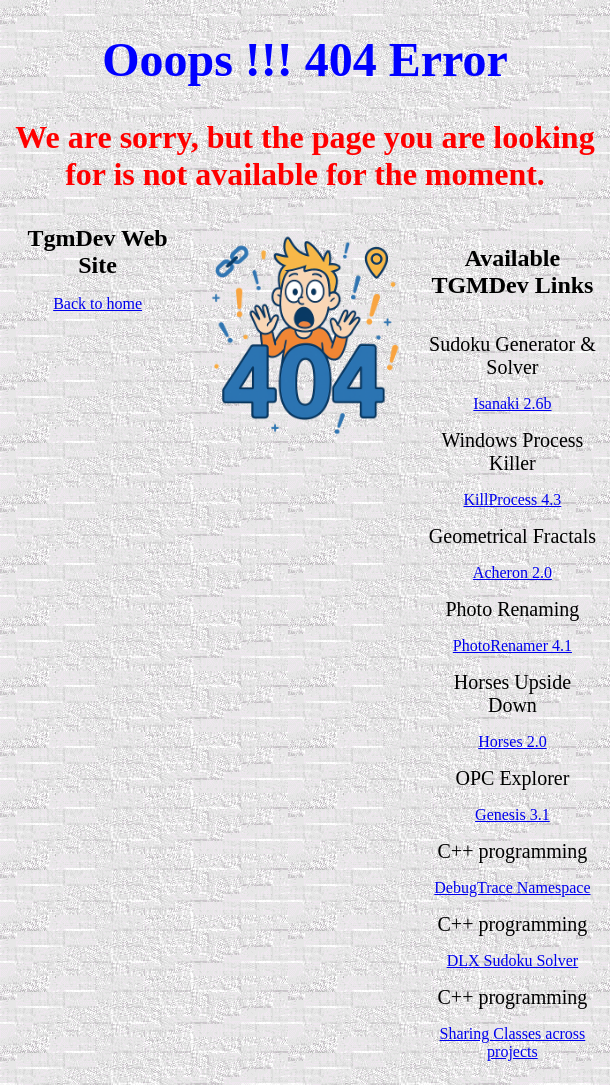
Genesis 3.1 (512, 814)
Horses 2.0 (512, 741)
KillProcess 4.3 (513, 499)
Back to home (97, 303)
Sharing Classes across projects (513, 1042)
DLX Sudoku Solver (513, 960)
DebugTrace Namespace (512, 887)
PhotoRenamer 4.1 (512, 645)
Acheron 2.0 (512, 572)
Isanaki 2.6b (512, 403)
